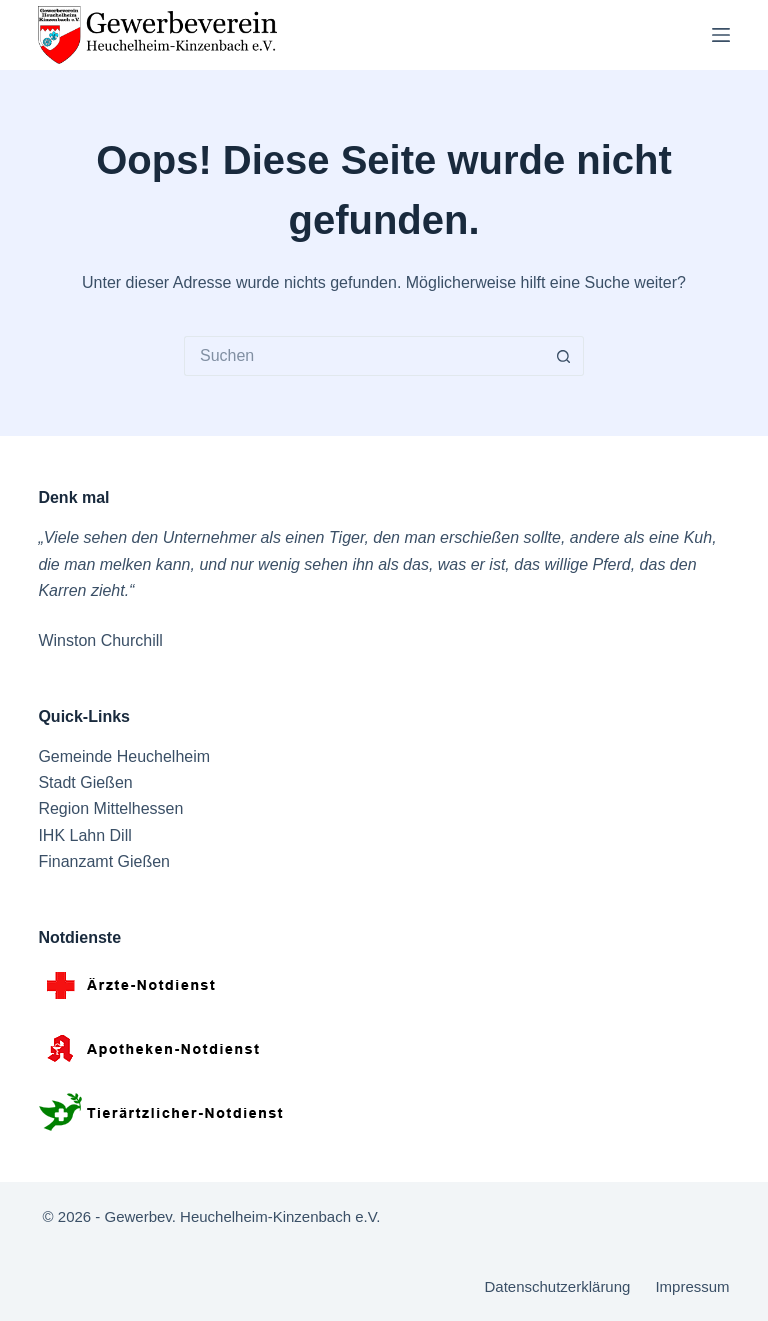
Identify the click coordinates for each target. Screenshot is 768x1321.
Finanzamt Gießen (104, 861)
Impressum (692, 1286)
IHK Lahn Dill (84, 835)
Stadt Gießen (85, 782)
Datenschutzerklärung (557, 1286)
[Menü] (721, 35)
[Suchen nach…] (364, 356)
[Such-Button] (564, 356)
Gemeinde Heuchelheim (124, 756)
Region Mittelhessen (110, 808)
